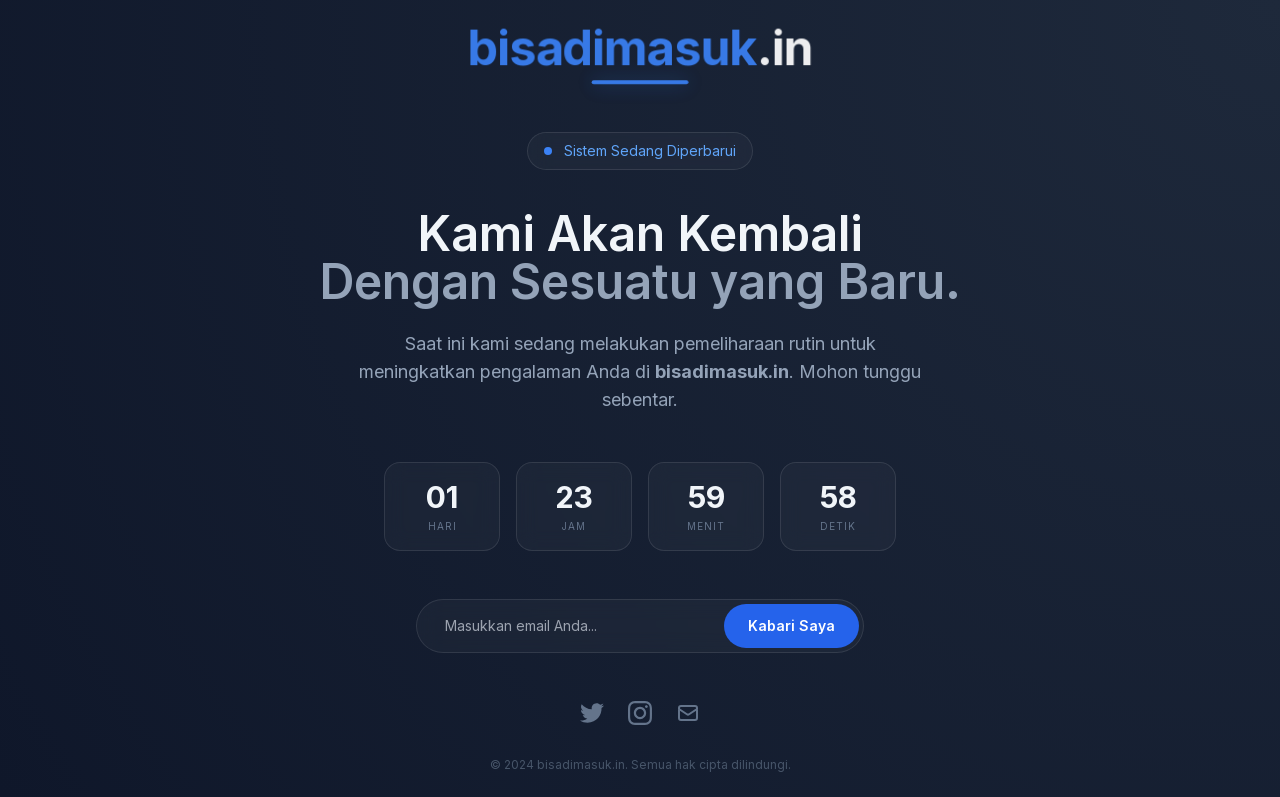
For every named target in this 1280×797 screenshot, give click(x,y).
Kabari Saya (791, 625)
